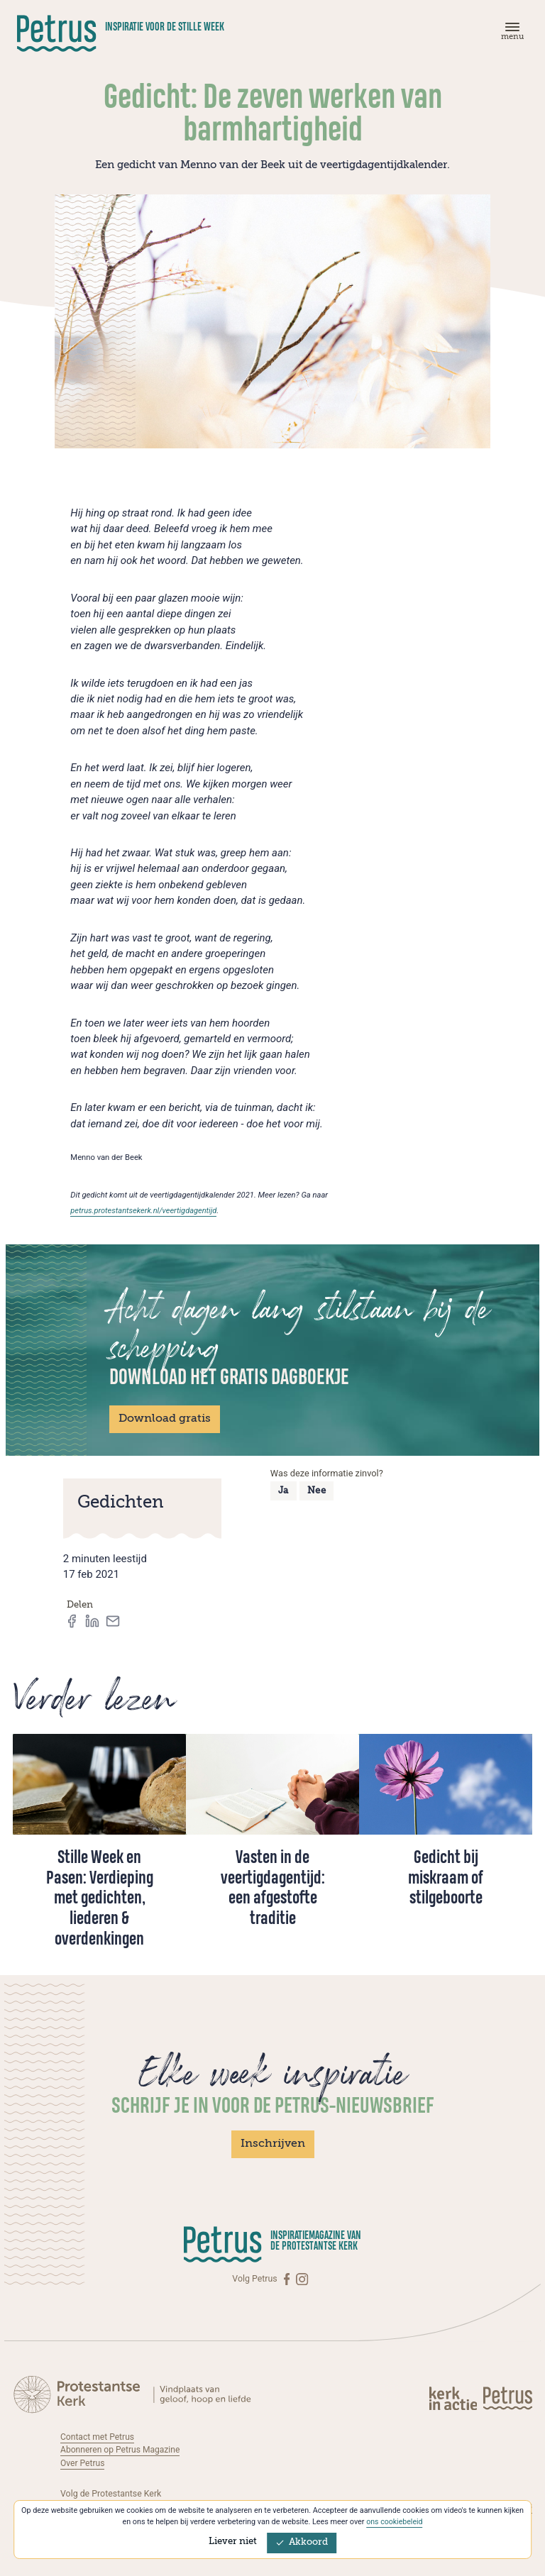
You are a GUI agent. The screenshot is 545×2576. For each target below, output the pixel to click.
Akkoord (301, 2542)
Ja (283, 1491)
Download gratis (165, 1419)
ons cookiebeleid (394, 2521)
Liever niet (233, 2541)
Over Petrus (83, 2463)
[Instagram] (302, 2279)
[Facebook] (288, 2279)
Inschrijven (273, 2144)
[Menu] (510, 34)
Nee (316, 1491)
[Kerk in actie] (454, 2398)
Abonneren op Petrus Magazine (121, 2450)
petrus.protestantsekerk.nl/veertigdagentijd (144, 1210)
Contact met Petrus (98, 2437)
